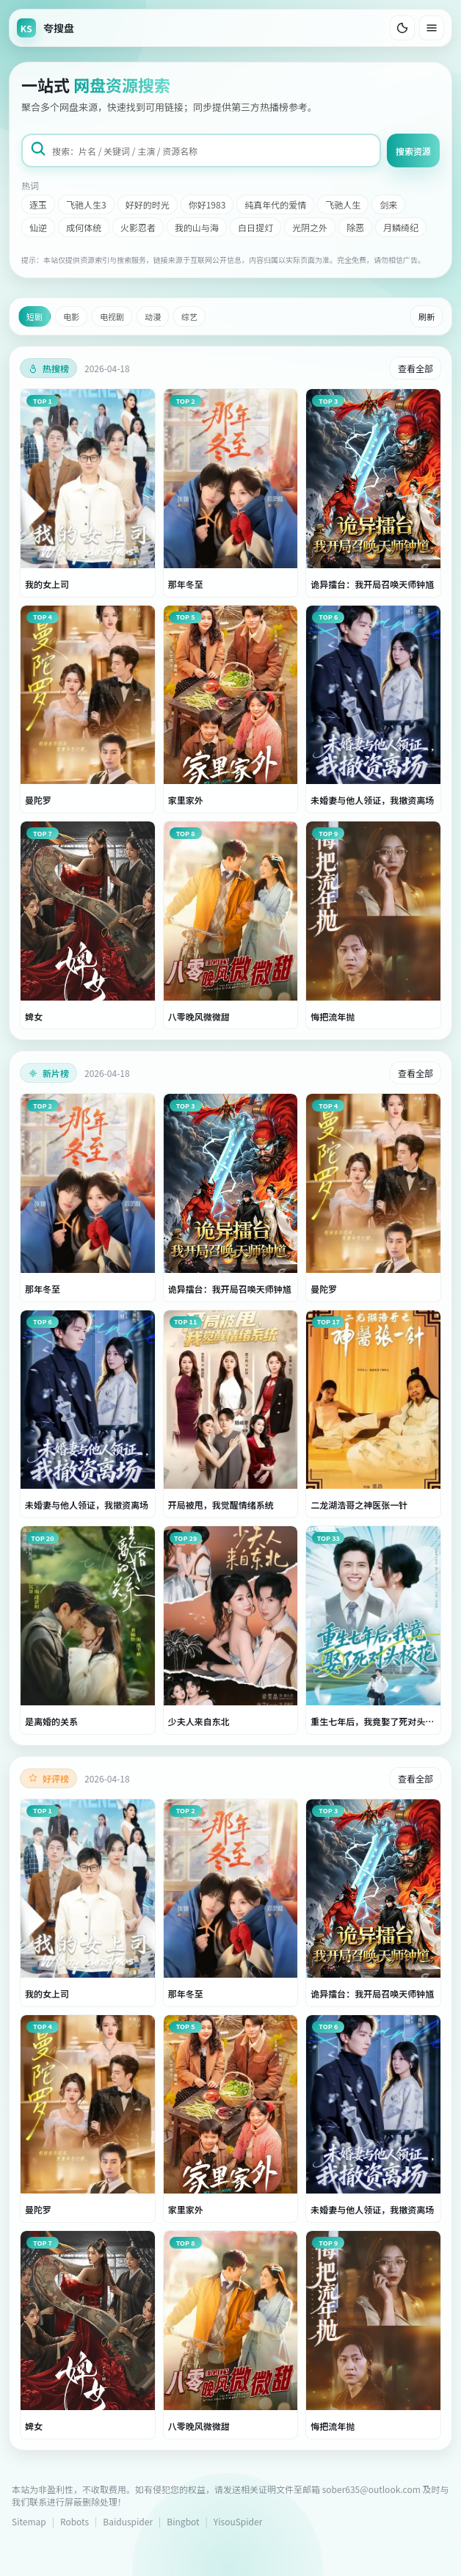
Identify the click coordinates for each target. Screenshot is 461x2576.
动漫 (153, 316)
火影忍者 (138, 227)
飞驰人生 (342, 204)
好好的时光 (148, 204)
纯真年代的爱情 (275, 204)
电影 (71, 316)
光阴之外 (309, 227)
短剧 (34, 316)
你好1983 (207, 204)
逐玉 (38, 204)
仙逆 (38, 227)
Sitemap (29, 2521)
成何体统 (83, 227)
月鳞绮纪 (400, 227)
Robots (74, 2521)
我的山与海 (197, 227)
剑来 (388, 204)
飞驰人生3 (86, 204)
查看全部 (415, 368)
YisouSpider (238, 2521)
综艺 (189, 316)
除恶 (355, 227)
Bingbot (183, 2521)
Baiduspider (128, 2521)
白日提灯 (255, 227)
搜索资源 (413, 151)
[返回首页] (45, 27)
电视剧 (112, 316)
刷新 (426, 316)
